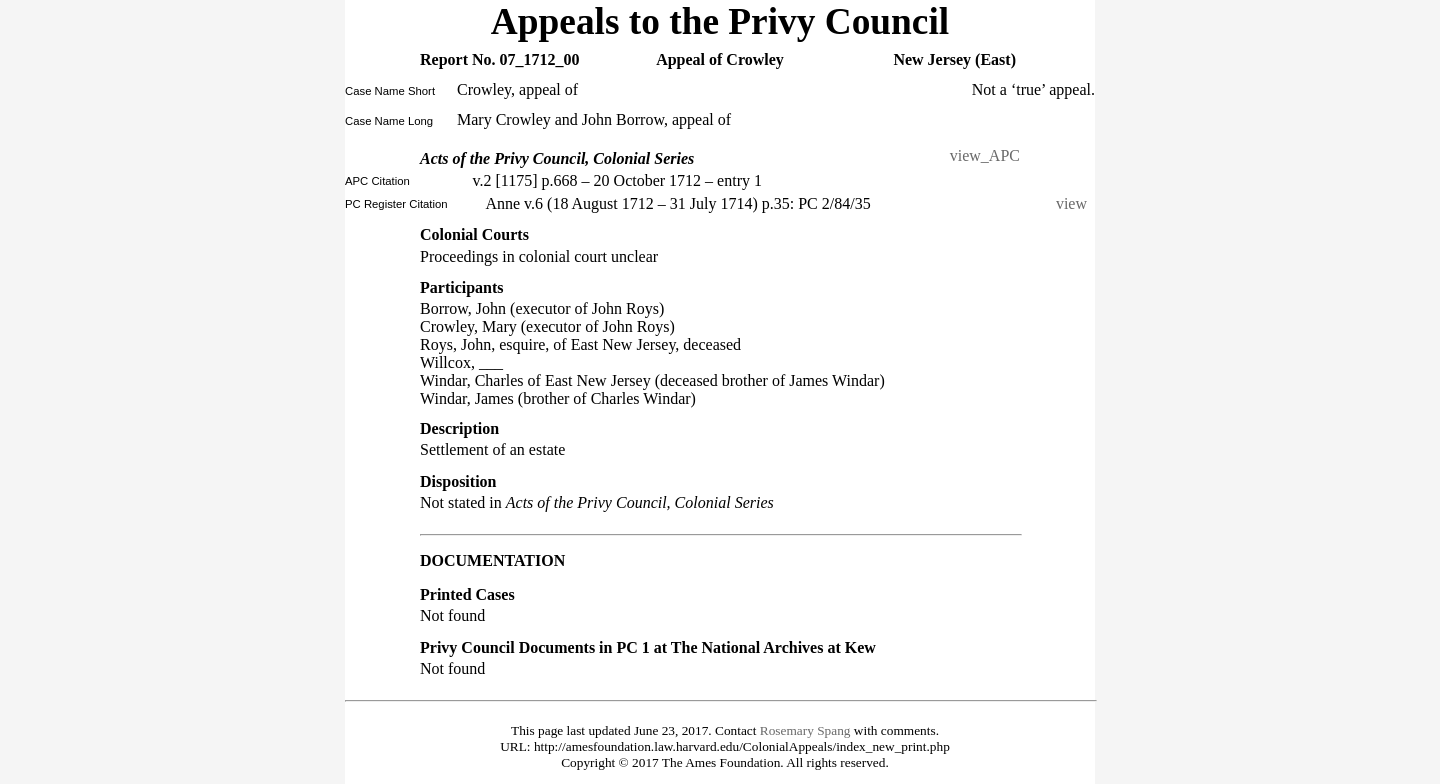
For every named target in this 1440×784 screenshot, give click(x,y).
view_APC (985, 155)
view (1075, 203)
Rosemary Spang (805, 730)
